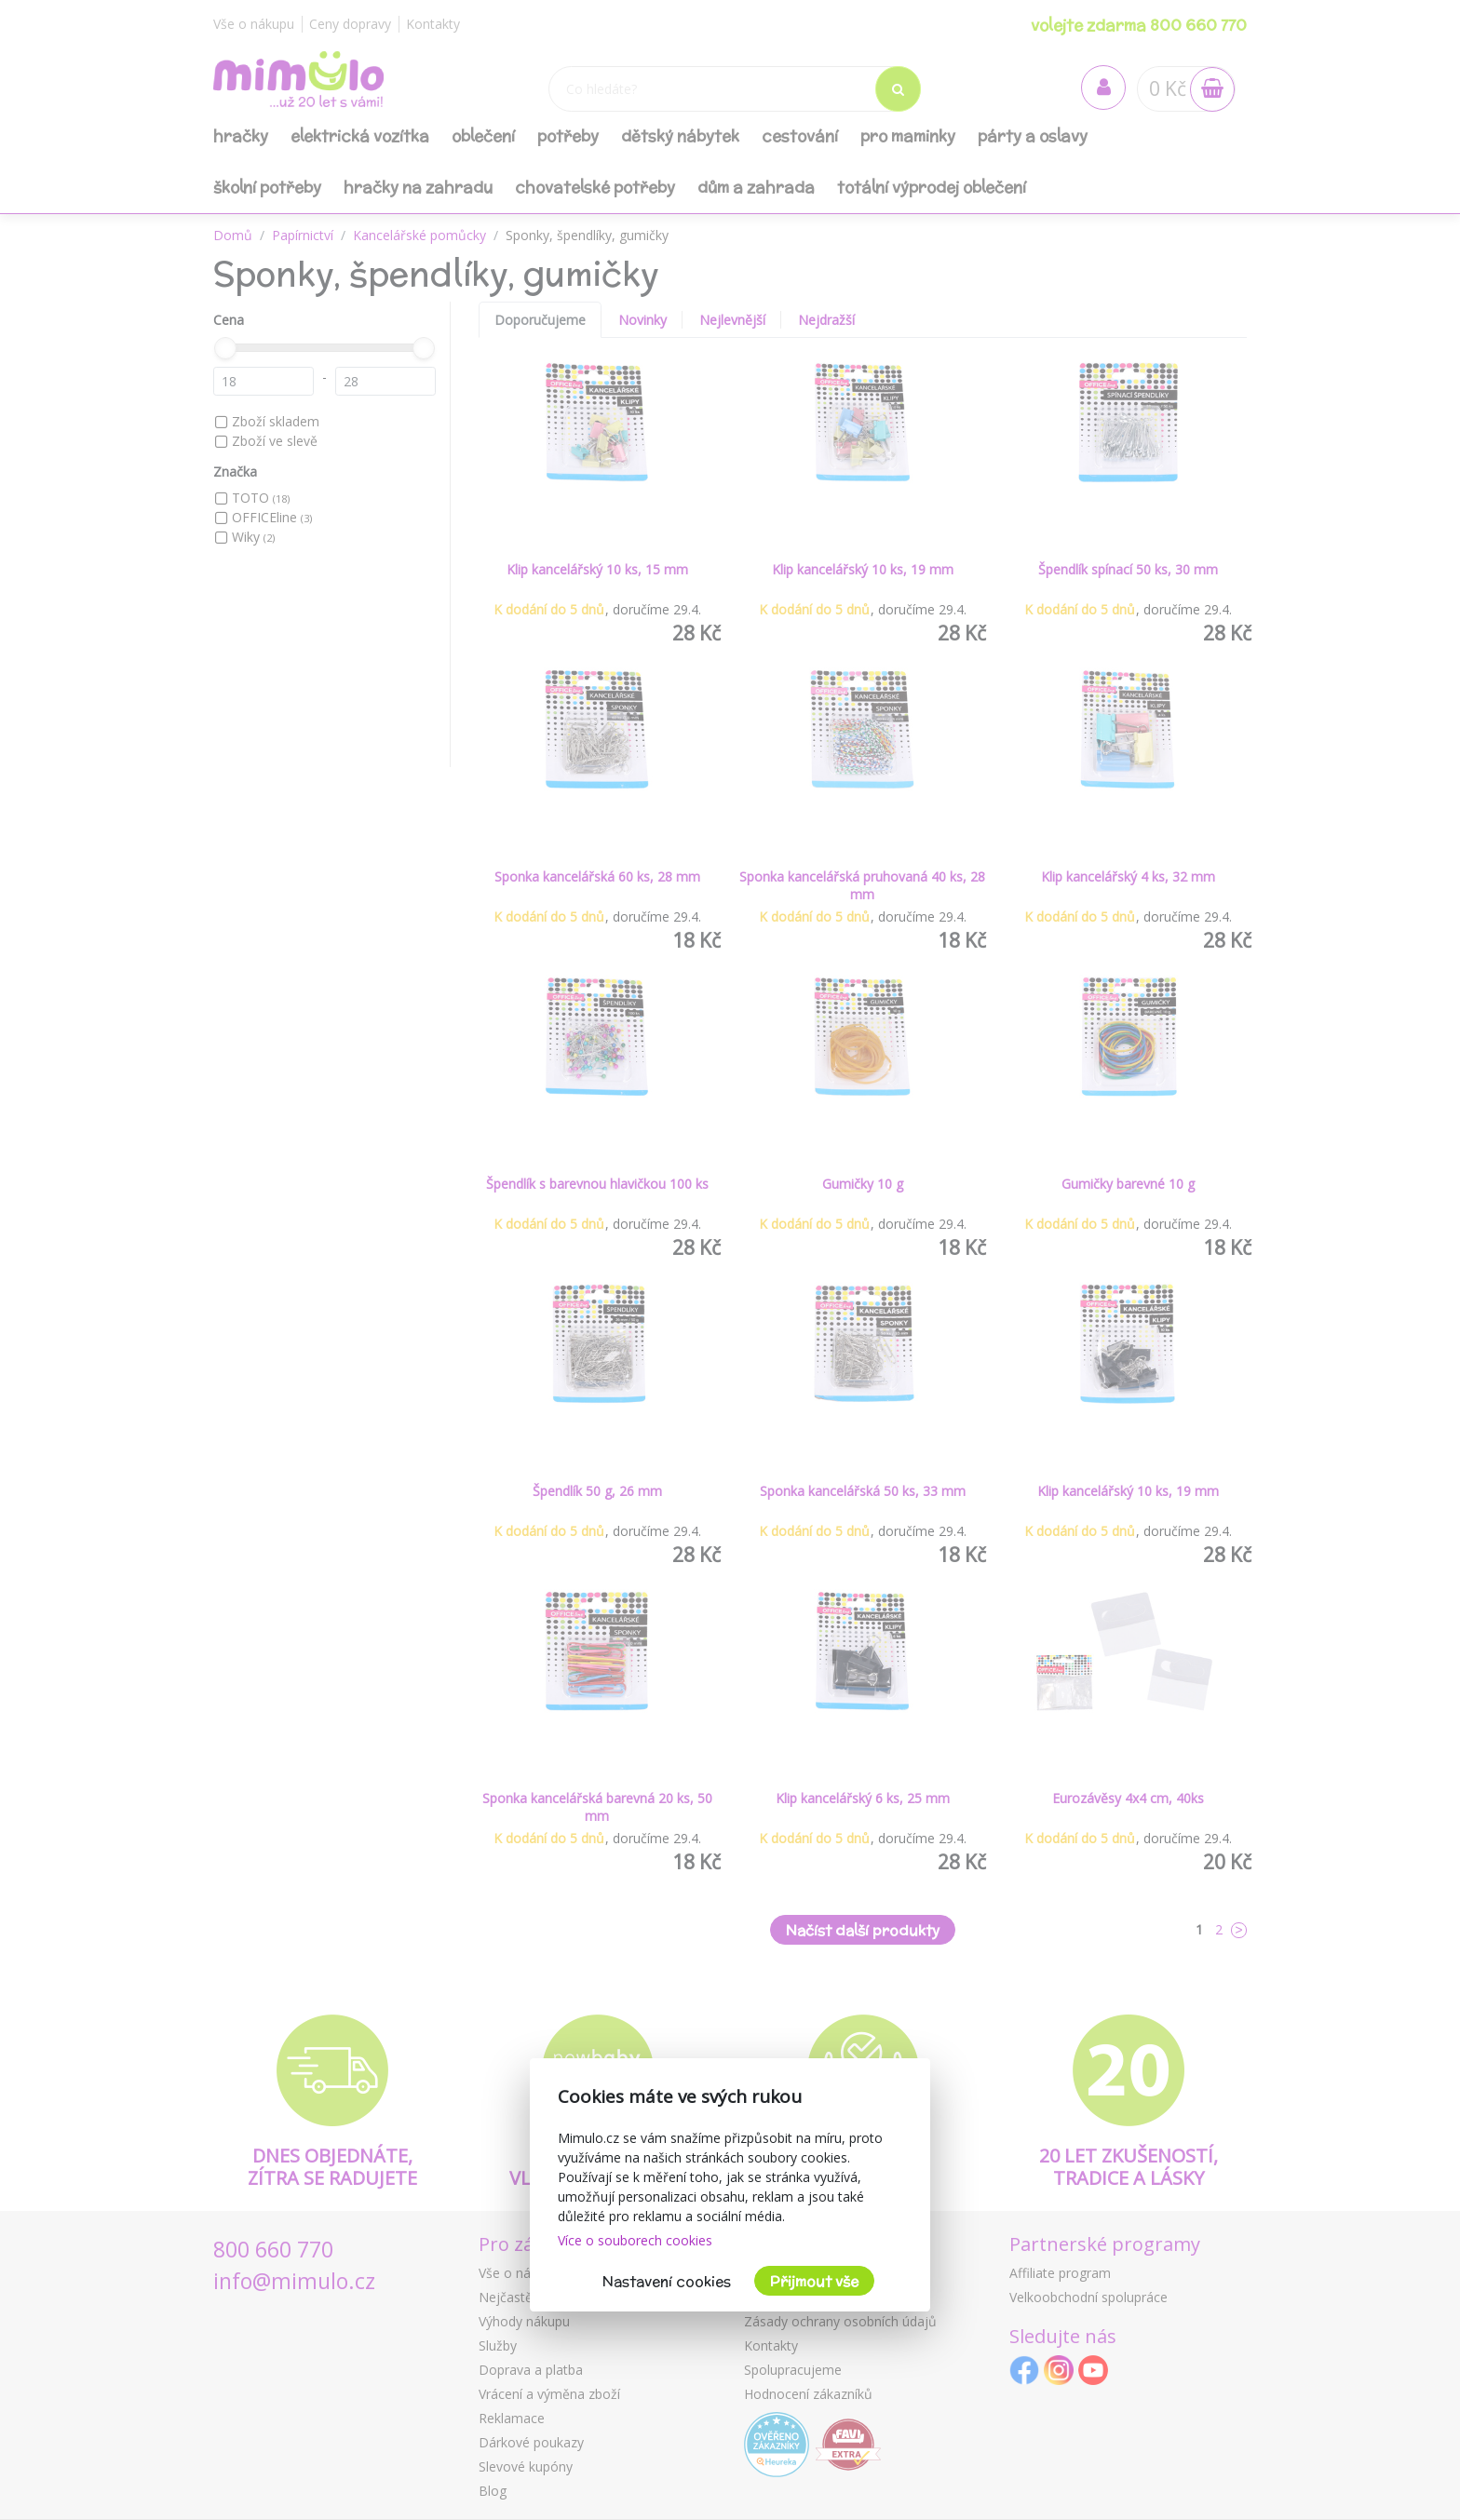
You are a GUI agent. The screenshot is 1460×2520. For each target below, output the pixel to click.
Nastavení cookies (666, 2281)
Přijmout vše (814, 2281)
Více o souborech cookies (635, 2240)
